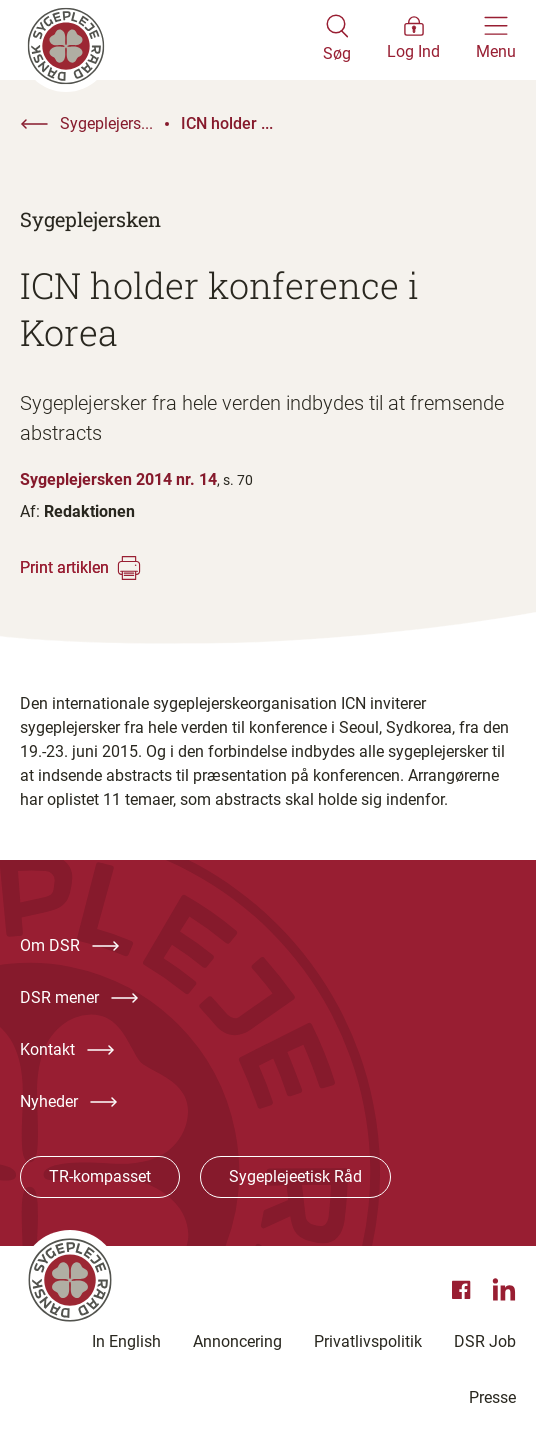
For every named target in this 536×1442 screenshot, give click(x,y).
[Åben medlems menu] (413, 40)
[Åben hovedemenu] (496, 40)
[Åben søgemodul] (337, 40)
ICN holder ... (227, 123)
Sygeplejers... (106, 123)
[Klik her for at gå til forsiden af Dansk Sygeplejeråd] (171, 40)
